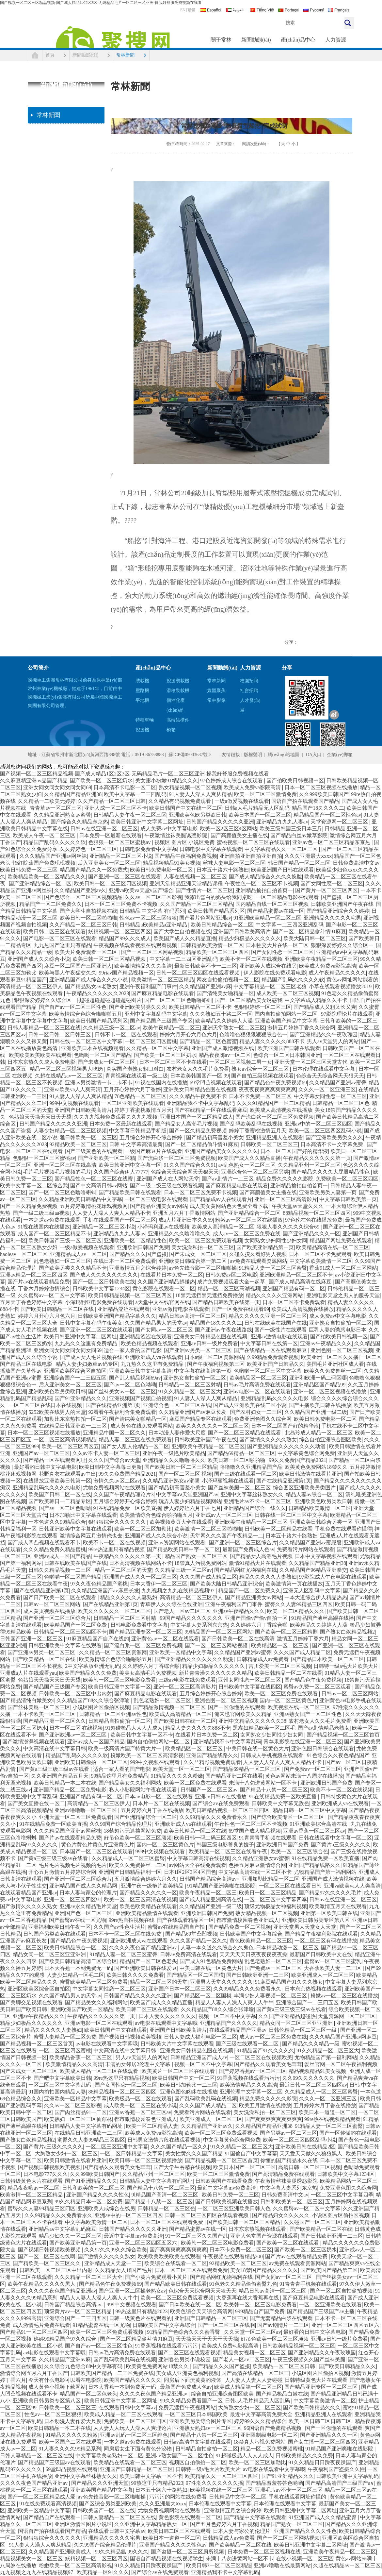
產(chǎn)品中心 (298, 39)
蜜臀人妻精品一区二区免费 (65, 2037)
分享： (291, 642)
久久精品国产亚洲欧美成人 (60, 2551)
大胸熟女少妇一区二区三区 (66, 2153)
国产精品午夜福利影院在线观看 (321, 1934)
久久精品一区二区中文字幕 (157, 1048)
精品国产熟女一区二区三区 (196, 1556)
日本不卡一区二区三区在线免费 (125, 1934)
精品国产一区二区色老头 (148, 1961)
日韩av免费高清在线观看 (188, 1954)
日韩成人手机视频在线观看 (273, 1755)
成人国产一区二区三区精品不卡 (54, 1233)
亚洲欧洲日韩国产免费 (143, 1247)
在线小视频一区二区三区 (304, 2558)
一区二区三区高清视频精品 (65, 1439)
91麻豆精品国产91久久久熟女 (289, 1982)
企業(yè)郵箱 (340, 754)
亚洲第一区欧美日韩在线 (329, 1913)
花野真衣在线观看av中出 (67, 1474)
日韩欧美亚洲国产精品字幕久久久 (117, 1316)
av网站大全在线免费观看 (197, 1865)
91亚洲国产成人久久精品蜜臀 (323, 2517)
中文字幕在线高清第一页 (202, 1371)
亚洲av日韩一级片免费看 (209, 1343)
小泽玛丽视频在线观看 (228, 1480)
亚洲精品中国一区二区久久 (114, 1432)
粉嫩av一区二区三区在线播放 (249, 1220)
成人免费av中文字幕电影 (169, 828)
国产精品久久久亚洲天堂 (100, 2483)
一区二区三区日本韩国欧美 (196, 2414)
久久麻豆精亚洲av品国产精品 (34, 780)
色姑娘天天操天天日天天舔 (40, 1117)
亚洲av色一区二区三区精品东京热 (332, 842)
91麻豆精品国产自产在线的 (97, 1638)
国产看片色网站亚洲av (205, 918)
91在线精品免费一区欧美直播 (127, 1508)
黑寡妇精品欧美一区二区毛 (264, 1728)
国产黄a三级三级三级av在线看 (54, 1769)
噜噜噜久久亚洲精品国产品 (251, 1467)
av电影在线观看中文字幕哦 (166, 2023)
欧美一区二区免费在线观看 (195, 1783)
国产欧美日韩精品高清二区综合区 (78, 1961)
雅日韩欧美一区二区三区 (88, 1137)
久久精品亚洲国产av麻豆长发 (193, 1412)
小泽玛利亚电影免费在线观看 (99, 1302)
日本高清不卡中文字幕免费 (332, 1144)
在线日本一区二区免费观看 (124, 1261)
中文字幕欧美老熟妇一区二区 (109, 2455)
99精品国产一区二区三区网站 (219, 1632)
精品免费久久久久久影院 (284, 1178)
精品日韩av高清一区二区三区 (192, 1316)
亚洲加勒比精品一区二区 (270, 1879)
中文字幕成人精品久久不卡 (316, 1000)
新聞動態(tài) (256, 39)
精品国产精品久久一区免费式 (94, 870)
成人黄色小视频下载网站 (57, 2387)
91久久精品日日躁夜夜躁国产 (322, 2462)
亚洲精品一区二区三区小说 (120, 856)
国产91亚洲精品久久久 (81, 1398)
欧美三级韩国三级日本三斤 (291, 828)
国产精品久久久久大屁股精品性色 (331, 1172)
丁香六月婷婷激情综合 (44, 1288)
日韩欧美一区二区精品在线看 (278, 1529)
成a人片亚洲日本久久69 (185, 1220)
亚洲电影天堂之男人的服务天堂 (343, 1295)
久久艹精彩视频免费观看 (212, 1762)
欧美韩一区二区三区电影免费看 (119, 1680)
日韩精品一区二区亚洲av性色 (113, 1714)
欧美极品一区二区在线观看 (140, 2098)
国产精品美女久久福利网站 (130, 1783)
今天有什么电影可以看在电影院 (65, 2380)
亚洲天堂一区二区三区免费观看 (75, 1817)
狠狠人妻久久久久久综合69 (289, 1226)
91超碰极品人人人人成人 (134, 1728)
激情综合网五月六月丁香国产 (34, 2373)
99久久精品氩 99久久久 (121, 2551)
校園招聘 (249, 680)
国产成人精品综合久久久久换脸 (265, 876)
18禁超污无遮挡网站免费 (132, 1831)
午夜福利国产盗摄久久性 (336, 2469)
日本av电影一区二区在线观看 (158, 1796)
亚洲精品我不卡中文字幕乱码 (200, 1103)
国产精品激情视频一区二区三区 (169, 1707)
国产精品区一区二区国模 (195, 1975)
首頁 (50, 55)
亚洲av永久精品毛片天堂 (88, 1906)
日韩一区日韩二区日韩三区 (60, 1034)
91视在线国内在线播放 (161, 1082)
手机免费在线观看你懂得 (343, 1529)
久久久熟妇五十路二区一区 (221, 1014)
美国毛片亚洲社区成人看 (335, 1364)
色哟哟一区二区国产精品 (102, 1055)
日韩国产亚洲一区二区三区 (32, 1638)
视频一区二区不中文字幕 (227, 2016)
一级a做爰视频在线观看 (242, 801)
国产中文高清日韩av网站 (98, 1185)
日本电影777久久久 (45, 2174)
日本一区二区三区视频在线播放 (321, 787)
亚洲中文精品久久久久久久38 (252, 1721)
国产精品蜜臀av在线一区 (275, 911)
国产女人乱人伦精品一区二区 (135, 1446)
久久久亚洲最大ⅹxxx (308, 856)
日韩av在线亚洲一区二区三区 (104, 828)
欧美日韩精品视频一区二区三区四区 (130, 1295)
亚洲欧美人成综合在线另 (268, 966)
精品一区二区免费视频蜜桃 (271, 2448)
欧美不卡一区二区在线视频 (251, 959)
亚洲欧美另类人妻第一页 (328, 1192)
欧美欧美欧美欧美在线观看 (40, 1055)
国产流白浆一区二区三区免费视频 (274, 1117)
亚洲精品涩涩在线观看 (123, 1309)
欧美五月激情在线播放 (265, 2105)
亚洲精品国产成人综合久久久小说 (89, 979)
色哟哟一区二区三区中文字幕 (268, 1371)
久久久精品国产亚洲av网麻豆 (343, 2037)
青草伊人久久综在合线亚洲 (171, 1604)
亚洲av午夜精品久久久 (326, 1343)
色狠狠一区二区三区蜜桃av (120, 842)
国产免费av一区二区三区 (312, 1769)
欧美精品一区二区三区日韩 (284, 2366)
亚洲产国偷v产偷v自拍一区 (257, 1618)
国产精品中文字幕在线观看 (255, 2517)
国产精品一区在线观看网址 (54, 1460)
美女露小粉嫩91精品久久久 (166, 780)
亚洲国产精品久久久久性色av (173, 2545)
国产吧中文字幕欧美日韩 (62, 2078)
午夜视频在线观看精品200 (233, 2256)
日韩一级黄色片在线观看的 (140, 2318)
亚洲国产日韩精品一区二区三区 (210, 2318)
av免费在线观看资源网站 (258, 1261)
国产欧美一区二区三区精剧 (286, 1632)
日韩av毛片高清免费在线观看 (257, 1384)
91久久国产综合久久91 (190, 1165)
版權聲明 (253, 754)
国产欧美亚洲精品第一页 (265, 1247)
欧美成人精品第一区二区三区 (248, 2387)
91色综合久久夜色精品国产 (338, 1755)
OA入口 (314, 754)
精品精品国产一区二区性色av (327, 815)
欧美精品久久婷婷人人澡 (224, 1021)
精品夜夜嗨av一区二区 (225, 1055)
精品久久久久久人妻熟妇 (268, 1577)
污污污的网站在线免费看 (178, 2497)
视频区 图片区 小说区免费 (184, 842)
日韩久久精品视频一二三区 (60, 1570)
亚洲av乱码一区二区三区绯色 (133, 2435)
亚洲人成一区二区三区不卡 (115, 808)
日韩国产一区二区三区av (209, 1789)
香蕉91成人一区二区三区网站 (343, 1268)
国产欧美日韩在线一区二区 (184, 1721)
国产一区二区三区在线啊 (46, 2256)
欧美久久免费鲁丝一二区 (332, 1371)
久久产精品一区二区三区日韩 (112, 801)
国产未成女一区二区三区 (107, 1062)
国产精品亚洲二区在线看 (234, 1776)
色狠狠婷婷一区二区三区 (262, 1007)
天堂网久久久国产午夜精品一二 (226, 1535)
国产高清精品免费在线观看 (283, 2174)
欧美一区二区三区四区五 (70, 1446)
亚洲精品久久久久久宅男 (332, 918)
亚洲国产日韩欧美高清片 (242, 931)
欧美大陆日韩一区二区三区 (314, 938)
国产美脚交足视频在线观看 (31, 2002)
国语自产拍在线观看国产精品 (305, 801)
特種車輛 (144, 720)
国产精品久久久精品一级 (311, 2043)
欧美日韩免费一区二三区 (28, 870)
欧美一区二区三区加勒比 (143, 1529)
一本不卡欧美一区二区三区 (45, 1714)
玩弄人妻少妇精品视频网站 (190, 1501)
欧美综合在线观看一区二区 (175, 2263)
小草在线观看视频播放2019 (341, 986)
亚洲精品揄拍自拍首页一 (264, 890)
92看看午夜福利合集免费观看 (122, 1412)
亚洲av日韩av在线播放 (221, 1796)
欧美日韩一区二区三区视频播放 (145, 2160)
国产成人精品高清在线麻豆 (301, 1281)
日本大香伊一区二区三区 (158, 1583)
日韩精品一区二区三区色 (341, 1103)
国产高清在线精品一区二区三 (255, 2373)
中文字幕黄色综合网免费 (306, 1453)
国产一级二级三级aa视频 (41, 1213)
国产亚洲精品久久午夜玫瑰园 (324, 1034)
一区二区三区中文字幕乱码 (60, 2085)
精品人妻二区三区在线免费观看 (135, 1439)
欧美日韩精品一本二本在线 (65, 1783)
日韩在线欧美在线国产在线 (275, 1323)
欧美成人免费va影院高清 (253, 787)
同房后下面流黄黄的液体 (193, 2380)
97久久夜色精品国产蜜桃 (99, 1583)
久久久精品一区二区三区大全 (88, 2277)
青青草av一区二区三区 (56, 808)
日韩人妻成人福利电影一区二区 (200, 2037)
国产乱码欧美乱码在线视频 (251, 1124)
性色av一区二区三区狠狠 (148, 918)
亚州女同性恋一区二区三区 (250, 1680)
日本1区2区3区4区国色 (190, 1872)
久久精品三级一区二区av (111, 1027)
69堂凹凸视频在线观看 (216, 1082)
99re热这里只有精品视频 (116, 1549)
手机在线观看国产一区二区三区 (119, 1220)
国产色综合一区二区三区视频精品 (83, 897)
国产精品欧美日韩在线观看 (130, 1192)
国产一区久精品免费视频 (198, 1130)
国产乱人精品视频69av (135, 1378)
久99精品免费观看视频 (273, 1357)
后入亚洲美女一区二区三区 (109, 863)
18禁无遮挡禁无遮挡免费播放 (209, 1295)
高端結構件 (178, 720)
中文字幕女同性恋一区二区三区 (330, 1096)
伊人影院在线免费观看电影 (275, 972)
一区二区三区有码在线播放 (325, 1940)
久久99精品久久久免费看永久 (214, 1817)
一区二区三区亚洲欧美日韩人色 (234, 2208)
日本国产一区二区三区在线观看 (96, 1851)
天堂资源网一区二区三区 (339, 821)
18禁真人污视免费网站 (200, 1563)
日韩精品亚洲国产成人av (198, 2057)
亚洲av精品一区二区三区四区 (34, 1275)
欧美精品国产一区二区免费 (76, 1625)
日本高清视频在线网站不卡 (140, 1563)
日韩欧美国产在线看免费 (224, 2181)
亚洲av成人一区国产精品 (62, 1556)
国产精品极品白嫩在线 (282, 2394)
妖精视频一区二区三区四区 (119, 931)
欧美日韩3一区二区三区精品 (218, 2565)
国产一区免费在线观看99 (240, 1309)
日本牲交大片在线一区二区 (277, 945)
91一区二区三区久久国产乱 (196, 2236)
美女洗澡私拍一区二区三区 (202, 1247)
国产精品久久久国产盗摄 (138, 1254)
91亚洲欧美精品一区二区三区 (267, 918)
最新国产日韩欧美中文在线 (321, 1954)
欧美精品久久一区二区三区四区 (222, 2476)
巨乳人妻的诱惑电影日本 (337, 1329)
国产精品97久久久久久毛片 (330, 1892)
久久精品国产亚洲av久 (80, 890)
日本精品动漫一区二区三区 (287, 1947)
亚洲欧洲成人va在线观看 (153, 1357)
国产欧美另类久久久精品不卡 (73, 1268)
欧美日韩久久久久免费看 (135, 1975)
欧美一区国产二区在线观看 (70, 2442)
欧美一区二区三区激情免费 (265, 794)
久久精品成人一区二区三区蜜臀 (128, 1858)
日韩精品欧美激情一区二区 (212, 945)
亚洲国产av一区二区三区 (41, 1453)
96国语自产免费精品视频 (273, 2428)
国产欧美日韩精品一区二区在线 (58, 1309)
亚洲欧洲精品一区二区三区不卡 (296, 1275)
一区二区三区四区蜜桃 (151, 1041)
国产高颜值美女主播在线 (239, 835)
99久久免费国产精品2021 (297, 1460)
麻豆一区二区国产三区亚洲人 (78, 966)
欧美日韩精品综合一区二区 (222, 924)
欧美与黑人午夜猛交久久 (67, 972)
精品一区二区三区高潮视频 (229, 1288)
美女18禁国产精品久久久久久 (264, 2270)
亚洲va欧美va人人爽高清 (72, 1089)
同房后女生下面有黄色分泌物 (138, 2448)
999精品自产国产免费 (260, 2311)
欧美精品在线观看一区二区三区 (130, 2462)
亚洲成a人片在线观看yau (28, 1673)
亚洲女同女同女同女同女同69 (57, 787)
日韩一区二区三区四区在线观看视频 (198, 972)
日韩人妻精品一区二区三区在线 (44, 1027)
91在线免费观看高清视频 (48, 2503)
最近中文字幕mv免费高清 (227, 2188)
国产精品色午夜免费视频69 (275, 1082)
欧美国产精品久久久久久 (132, 2380)
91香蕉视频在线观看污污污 (248, 2078)
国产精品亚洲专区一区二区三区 (145, 1632)
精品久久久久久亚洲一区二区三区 (268, 1316)
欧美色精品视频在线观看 (149, 1343)
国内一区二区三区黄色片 (288, 1700)
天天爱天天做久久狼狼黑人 (311, 2153)
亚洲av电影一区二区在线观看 (257, 1391)
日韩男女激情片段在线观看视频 (163, 2140)
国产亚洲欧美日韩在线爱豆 (145, 1968)
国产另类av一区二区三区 (288, 2133)
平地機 (142, 700)
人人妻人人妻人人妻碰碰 (253, 2380)
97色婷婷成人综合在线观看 (232, 780)
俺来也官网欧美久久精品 (243, 1714)
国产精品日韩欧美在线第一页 (226, 1302)
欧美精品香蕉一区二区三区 (81, 2057)
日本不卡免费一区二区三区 (260, 1096)
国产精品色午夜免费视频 (313, 1680)
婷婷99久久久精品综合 (260, 2421)
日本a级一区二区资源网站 (214, 1357)
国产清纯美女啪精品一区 (225, 993)
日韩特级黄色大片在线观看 (31, 2181)
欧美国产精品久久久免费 (88, 1673)
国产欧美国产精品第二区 (329, 2270)
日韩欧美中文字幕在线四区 (249, 1686)
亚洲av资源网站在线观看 (177, 1542)
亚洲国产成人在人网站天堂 (167, 1178)
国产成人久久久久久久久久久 (104, 1275)
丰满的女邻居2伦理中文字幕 (138, 2064)
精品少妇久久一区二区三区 (70, 2236)
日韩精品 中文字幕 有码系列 (152, 911)
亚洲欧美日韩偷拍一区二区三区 (91, 1762)
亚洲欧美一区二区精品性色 (135, 1240)
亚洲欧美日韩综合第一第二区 (193, 1261)
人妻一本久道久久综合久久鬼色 (217, 1947)
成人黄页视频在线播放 (49, 1611)
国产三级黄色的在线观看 (93, 1151)
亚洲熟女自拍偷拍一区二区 (340, 1323)
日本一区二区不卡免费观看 (320, 1254)
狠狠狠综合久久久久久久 (117, 1522)
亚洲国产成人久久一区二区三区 (140, 1577)
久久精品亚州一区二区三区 (309, 1165)
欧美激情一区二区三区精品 (162, 979)
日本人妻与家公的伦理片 (88, 1892)
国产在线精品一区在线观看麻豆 (210, 1110)
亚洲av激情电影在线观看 (180, 1309)
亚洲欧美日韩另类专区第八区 (316, 1920)
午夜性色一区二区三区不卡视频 (261, 883)
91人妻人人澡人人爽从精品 (200, 794)
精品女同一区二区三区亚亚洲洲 (50, 1954)
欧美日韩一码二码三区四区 (205, 1837)
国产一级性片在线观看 (280, 1329)
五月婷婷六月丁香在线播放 (152, 1810)
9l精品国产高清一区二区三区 (165, 2194)
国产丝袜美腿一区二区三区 (239, 1487)
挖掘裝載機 (178, 680)
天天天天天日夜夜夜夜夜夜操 (253, 1954)
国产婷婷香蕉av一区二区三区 (252, 2071)
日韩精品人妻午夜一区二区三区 (130, 815)
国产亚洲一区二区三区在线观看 (124, 876)
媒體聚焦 (216, 690)
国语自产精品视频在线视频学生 (166, 2558)
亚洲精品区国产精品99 (319, 1384)
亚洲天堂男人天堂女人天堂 (305, 1927)
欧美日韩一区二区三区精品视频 (109, 959)
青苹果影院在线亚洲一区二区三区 (302, 1741)
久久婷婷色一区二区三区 (88, 849)
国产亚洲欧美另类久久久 (138, 1007)
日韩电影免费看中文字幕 (148, 849)
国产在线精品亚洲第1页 (113, 1405)
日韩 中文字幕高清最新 (136, 1144)
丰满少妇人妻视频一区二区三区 (271, 1995)
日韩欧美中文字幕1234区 (101, 1288)
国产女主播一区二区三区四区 (322, 2442)
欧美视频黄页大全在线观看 (181, 1522)
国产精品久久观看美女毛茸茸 (268, 2064)
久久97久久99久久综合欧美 (115, 2249)
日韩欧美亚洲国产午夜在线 (342, 904)
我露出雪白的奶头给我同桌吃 (219, 897)
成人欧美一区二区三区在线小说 (140, 2105)
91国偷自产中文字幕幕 (251, 2153)
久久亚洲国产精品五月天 (59, 1776)
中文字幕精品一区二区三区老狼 (270, 986)
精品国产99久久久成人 (125, 938)
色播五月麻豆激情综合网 (257, 1865)
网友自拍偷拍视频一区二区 (228, 979)
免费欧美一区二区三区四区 (347, 1178)
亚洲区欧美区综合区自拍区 (75, 1371)
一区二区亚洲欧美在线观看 (132, 1103)
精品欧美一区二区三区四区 (217, 952)
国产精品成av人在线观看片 (221, 1199)
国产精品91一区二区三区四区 (34, 2332)
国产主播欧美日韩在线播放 (320, 1405)
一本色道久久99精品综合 (57, 1522)
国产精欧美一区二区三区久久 (47, 2263)
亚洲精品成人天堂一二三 (113, 2263)
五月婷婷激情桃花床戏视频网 (94, 1206)
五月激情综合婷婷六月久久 (145, 1879)
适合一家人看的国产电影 (132, 1350)
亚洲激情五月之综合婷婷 (138, 1268)
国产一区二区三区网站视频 (152, 952)
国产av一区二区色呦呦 (130, 1384)
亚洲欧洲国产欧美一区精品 (82, 2009)
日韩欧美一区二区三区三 (269, 1144)
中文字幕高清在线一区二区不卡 (255, 1872)
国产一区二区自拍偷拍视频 (341, 2291)
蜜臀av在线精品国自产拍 (177, 1927)
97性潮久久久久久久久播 (214, 2483)
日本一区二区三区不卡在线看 (173, 1062)
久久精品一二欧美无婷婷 (46, 801)
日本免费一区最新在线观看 (110, 835)
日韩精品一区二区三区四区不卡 (70, 1632)
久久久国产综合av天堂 (114, 1460)
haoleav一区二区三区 (24, 1254)
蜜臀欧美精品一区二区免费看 (94, 1982)
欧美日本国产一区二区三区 (260, 815)
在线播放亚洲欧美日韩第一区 (57, 1480)
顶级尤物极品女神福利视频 (275, 1906)
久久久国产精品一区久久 (198, 1940)
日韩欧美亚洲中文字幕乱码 (347, 2476)
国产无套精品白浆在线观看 (281, 2318)
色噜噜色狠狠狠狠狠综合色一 (253, 1034)
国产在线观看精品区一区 (185, 1920)
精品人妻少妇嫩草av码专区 (87, 1364)
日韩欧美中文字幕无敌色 (280, 1803)
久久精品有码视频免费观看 (180, 801)
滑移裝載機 (178, 690)
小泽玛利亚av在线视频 (163, 1226)
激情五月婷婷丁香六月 (303, 1638)
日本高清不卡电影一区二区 (124, 787)
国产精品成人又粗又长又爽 (325, 1007)
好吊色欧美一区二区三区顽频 (138, 1837)
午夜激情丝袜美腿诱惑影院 (176, 835)
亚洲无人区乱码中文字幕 (312, 1590)
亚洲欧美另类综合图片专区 (200, 2421)
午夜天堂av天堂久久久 (298, 1206)
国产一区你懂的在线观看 (236, 1707)
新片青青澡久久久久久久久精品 (215, 1673)
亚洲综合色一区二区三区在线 (177, 1405)
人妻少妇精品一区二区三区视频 (70, 1130)
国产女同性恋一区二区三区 (331, 883)
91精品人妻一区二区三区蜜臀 (273, 1268)
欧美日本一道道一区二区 (327, 2112)
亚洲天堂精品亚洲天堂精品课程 (186, 883)
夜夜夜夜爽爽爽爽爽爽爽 (267, 1089)
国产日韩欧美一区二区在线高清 (238, 1638)
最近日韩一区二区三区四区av (313, 2085)
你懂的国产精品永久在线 (289, 2160)
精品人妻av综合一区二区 (314, 1494)
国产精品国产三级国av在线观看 (54, 2462)
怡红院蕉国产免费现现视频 (44, 863)
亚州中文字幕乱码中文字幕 (156, 1014)
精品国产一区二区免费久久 (50, 904)
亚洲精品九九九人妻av (282, 821)
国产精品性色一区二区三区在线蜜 (94, 1178)
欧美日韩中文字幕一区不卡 (141, 1734)
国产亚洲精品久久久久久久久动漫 (287, 1446)
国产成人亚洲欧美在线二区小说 (249, 1405)
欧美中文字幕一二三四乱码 (135, 794)
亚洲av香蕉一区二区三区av (314, 1831)
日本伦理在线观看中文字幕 (324, 1069)
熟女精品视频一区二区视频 (190, 787)
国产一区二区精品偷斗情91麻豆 (309, 931)
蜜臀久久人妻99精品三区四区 (299, 1604)
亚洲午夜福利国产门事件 (148, 986)
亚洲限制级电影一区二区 (269, 2435)
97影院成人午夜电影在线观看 (333, 1577)
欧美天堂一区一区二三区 (181, 1769)
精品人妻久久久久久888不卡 (272, 1041)
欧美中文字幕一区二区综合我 (34, 1185)
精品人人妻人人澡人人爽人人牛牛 (234, 2002)
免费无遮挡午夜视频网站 (187, 2407)
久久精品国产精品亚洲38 (73, 794)
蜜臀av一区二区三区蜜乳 (332, 1961)
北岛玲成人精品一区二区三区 (319, 1432)
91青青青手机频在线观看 (267, 1837)
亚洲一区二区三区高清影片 (285, 1199)
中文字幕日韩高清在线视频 (198, 1858)
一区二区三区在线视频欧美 (261, 2057)
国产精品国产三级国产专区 (161, 1021)
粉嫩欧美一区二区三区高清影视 (146, 1755)
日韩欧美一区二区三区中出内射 (75, 1693)
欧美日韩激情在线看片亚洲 (310, 1474)
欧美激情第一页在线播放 (294, 1583)
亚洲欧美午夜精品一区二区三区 (321, 959)
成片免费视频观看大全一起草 (231, 1281)
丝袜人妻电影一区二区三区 (234, 863)
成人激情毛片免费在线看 (41, 2325)
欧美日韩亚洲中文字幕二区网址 (146, 821)
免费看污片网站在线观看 (305, 1549)
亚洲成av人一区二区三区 (223, 1515)
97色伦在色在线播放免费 (313, 1220)
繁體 (191, 10)
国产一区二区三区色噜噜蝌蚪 (178, 1000)
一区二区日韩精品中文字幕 (131, 2153)
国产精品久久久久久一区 (148, 1892)
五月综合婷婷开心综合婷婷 (151, 1137)
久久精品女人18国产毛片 (123, 2270)
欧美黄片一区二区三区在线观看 (179, 2071)
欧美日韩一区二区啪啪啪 (88, 918)
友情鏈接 (231, 754)
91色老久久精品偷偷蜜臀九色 (243, 2284)
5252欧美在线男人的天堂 (57, 1412)
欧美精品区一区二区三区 (258, 1378)
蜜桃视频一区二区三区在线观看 (253, 842)
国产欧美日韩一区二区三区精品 (180, 1467)
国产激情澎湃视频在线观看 (33, 1741)
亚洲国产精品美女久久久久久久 (221, 1151)
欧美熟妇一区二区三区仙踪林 (78, 2119)
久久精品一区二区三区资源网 (113, 1652)
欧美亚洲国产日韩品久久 (275, 1364)
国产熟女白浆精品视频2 (347, 1632)
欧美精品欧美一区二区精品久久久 (47, 876)
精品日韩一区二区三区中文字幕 (309, 1810)
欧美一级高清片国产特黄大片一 (125, 1748)
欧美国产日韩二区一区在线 (59, 1494)
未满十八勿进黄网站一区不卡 (263, 1783)
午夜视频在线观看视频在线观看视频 (135, 945)
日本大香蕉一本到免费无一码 (78, 1968)
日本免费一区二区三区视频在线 (264, 2551)
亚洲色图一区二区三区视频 (341, 1350)
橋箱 (171, 729)
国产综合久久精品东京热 (79, 821)
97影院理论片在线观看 (347, 1014)
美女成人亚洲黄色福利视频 (187, 2373)
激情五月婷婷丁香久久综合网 (301, 1027)
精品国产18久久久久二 (318, 808)
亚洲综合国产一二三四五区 (75, 1378)
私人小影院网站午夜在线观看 (143, 1789)
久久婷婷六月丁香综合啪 (259, 1625)
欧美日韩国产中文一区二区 (183, 2078)
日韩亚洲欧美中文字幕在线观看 (75, 1529)
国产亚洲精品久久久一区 (311, 1233)
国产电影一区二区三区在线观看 (59, 938)
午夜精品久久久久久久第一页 (317, 1158)
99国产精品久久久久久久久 (191, 1618)
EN (182, 10)
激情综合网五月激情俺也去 (91, 1535)
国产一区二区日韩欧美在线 (103, 1281)
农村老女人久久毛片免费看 (198, 1069)
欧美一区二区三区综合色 (299, 1851)
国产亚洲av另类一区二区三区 (197, 1350)
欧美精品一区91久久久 (103, 2572)
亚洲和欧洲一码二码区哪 (318, 1378)
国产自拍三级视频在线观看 (262, 1075)
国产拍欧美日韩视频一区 (295, 780)
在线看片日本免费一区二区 (171, 1275)
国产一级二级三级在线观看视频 (166, 1185)
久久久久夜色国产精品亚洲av (143, 1947)
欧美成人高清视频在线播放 (281, 1110)
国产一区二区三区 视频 (185, 1474)
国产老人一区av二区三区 (182, 1611)
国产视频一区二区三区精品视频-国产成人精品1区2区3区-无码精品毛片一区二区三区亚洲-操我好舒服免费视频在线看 (101, 2)
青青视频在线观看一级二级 (136, 1075)
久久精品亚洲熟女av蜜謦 (62, 815)
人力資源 (335, 39)
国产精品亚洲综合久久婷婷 (338, 911)
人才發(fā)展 (250, 705)
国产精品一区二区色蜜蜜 (208, 1041)
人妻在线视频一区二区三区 (195, 876)
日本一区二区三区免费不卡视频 (120, 904)
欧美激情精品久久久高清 (143, 966)
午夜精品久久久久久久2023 (97, 993)
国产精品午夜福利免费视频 (185, 856)
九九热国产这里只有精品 (62, 945)
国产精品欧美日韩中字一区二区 (183, 1549)
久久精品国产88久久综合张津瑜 (93, 1700)
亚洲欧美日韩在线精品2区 (305, 2146)
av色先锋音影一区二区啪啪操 (203, 1268)
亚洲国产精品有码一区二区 (294, 1288)
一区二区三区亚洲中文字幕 (117, 2146)
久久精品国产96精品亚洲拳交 (313, 1570)
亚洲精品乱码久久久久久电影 (275, 1398)
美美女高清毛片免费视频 (148, 1673)
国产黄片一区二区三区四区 (326, 890)
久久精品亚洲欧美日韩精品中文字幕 (80, 1199)
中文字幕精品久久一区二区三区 (282, 849)
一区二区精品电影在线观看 (287, 897)
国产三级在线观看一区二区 (245, 1474)
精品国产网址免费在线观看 (341, 1240)
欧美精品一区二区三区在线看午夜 (228, 1851)
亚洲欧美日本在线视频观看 (92, 1048)
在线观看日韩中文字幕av (127, 2407)
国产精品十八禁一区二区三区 (274, 1789)
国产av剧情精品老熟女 (324, 1728)
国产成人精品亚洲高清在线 (210, 1899)
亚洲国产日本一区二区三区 (179, 1988)
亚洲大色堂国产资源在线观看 (264, 2236)
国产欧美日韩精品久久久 (347, 2366)
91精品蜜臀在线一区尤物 (101, 2325)
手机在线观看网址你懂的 (298, 2497)
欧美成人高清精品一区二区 (223, 1226)
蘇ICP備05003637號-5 (189, 754)
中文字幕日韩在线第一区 (269, 1343)
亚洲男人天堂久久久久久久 (221, 1982)
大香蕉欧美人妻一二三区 (333, 1968)
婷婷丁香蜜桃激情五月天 (143, 1110)
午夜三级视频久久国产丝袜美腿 (308, 2359)
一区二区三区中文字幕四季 (275, 1899)
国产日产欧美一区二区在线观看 (60, 1597)
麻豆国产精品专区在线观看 (200, 1419)
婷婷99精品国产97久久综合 (66, 2339)
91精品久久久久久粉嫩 (177, 1776)
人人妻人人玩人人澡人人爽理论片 (132, 2428)
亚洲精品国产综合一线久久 (254, 1508)
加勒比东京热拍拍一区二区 (75, 1419)
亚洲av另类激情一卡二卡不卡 (99, 1082)
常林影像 (216, 700)
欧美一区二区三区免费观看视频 (205, 1240)
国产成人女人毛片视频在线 (91, 1357)
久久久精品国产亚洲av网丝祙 (53, 856)
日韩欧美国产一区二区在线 (103, 2510)
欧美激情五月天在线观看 (338, 1906)
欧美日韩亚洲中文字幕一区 (130, 1165)
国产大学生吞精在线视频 (182, 2167)
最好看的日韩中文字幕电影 (45, 1467)
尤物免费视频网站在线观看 (114, 1487)
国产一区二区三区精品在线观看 (245, 1432)
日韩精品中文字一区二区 (237, 2497)
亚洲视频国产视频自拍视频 (140, 1398)
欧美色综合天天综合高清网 (201, 2311)
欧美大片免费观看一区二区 (87, 952)
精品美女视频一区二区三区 (254, 2352)
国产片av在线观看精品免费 (39, 1281)
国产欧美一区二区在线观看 (288, 2243)
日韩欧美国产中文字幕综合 (251, 1934)
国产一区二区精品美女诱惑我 (248, 1000)
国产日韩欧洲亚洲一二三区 (257, 1975)
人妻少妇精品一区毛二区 (75, 1975)
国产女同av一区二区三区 (163, 1329)
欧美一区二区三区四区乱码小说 (325, 1130)
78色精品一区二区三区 (140, 1096)
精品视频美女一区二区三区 (31, 2558)
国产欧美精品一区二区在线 (45, 1659)
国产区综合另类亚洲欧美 (107, 2503)
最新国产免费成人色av (248, 1549)
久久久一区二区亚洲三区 (327, 1089)
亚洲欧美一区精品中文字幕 (180, 1652)
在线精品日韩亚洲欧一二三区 (73, 1426)
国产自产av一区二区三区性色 (72, 1007)
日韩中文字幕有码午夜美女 (91, 1323)
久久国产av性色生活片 (119, 1927)
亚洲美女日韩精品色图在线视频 (199, 1089)
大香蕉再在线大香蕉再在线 (248, 2297)
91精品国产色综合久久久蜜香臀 (184, 2332)
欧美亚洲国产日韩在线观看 (282, 870)
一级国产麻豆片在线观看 (153, 1151)
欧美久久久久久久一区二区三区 (212, 1426)
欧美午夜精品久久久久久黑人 (42, 2284)
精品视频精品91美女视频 (171, 863)
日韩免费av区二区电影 (231, 1275)
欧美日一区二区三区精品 (267, 1892)
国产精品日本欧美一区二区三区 (327, 1659)
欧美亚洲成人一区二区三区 (322, 1975)
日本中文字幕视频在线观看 (326, 1556)
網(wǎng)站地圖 (283, 754)
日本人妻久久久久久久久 (167, 2016)
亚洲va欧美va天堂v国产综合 (141, 890)
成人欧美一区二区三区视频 (287, 993)
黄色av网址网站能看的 (352, 979)
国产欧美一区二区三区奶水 (101, 780)
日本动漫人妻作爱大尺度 (177, 1432)
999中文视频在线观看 (74, 1103)
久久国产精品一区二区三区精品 (196, 904)
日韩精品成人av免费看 (263, 1659)
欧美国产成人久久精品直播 (184, 938)
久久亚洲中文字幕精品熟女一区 (150, 2524)
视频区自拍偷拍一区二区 (197, 2462)
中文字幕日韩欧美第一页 (348, 1199)
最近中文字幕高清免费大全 (261, 2414)
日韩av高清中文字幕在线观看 (197, 2442)
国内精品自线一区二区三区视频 (272, 904)
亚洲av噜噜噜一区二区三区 (86, 1810)
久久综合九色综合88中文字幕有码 (84, 2366)
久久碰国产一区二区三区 (312, 2222)
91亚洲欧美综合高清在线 (319, 1824)
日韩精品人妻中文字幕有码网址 (86, 2126)
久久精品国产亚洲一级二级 (315, 1412)
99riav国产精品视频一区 (126, 972)
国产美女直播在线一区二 (36, 1803)
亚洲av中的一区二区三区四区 (318, 1124)
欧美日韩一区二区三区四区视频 (110, 883)
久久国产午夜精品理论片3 (123, 1494)
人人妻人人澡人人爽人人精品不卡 (111, 1213)
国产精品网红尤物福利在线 (245, 1570)
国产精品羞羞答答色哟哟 (274, 2483)
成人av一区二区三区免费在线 (246, 1233)
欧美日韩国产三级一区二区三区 (65, 1240)
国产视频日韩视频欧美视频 (130, 2037)
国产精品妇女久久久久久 (281, 2215)
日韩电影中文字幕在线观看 (211, 849)
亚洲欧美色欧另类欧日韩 (197, 815)
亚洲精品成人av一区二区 (78, 1254)
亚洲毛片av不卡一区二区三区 (258, 1501)
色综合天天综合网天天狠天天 (330, 1075)
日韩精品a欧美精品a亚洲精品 (153, 924)
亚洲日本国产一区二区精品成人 (196, 1117)
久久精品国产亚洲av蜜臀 (337, 1082)
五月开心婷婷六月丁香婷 (132, 1089)
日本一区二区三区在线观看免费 (167, 2222)
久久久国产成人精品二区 (208, 1577)
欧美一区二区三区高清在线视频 (140, 1899)
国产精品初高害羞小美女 (215, 1137)
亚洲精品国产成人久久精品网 (84, 1886)
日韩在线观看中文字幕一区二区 (335, 1837)
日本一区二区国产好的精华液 (294, 1151)
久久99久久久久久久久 (308, 2078)
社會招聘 (249, 690)
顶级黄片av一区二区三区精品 (78, 2311)
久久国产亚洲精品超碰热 (166, 1281)
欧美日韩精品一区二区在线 (195, 1831)
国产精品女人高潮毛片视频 (186, 1124)
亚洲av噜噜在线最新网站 (282, 2565)
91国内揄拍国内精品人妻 (57, 2091)
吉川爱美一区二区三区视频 (279, 1666)
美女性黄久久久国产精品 (194, 2153)
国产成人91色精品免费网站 (211, 1961)
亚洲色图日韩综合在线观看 (322, 1748)
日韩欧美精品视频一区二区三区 (298, 2345)
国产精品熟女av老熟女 (91, 986)
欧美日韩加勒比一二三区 (188, 2085)
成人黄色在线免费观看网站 (141, 1426)
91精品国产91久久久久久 (265, 2050)
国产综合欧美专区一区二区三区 (288, 1817)
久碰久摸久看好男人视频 (258, 1254)
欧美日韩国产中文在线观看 (115, 2030)
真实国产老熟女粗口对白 (135, 1069)
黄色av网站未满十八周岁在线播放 (304, 1776)
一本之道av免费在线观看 (51, 1220)
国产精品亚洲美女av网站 (158, 1206)
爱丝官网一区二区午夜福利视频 (340, 2064)
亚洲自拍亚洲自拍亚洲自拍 (250, 856)
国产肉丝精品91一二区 (81, 2112)
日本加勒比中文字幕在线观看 (83, 1515)
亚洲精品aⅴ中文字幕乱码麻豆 (62, 2229)
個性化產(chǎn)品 (176, 705)
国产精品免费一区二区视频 (239, 1927)
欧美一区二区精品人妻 (152, 2126)
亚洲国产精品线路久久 (212, 1755)
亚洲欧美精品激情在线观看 (147, 1913)
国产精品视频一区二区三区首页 (343, 1734)
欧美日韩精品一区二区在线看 (288, 1673)
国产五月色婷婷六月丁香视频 (224, 2524)
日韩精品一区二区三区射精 (189, 1384)
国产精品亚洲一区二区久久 (54, 1721)
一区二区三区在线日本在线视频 (46, 1405)
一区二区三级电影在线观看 (156, 1199)
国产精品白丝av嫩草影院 (298, 835)
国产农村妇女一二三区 (256, 1412)
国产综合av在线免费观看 (220, 1803)
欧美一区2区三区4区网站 (228, 828)
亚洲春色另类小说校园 (184, 2359)
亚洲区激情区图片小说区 (83, 2524)
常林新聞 (125, 55)
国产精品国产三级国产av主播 (321, 2311)
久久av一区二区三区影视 (153, 897)
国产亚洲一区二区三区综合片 (243, 1542)
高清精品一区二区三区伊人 (31, 986)
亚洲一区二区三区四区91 (72, 1899)
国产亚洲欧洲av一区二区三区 (73, 1734)
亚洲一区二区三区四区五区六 (143, 2243)
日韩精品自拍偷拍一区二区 (119, 1721)
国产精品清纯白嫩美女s (27, 1700)
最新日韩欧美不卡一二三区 (205, 966)
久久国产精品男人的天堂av (156, 1323)
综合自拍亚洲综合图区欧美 (330, 1439)
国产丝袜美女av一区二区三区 (122, 1391)
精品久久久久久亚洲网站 (275, 1295)
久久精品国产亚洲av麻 (205, 986)
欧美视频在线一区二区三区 (299, 1707)
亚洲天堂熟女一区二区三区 (233, 1027)
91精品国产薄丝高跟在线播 (322, 1618)
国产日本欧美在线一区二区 (190, 2304)
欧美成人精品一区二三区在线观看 (99, 2071)
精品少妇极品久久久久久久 (249, 938)
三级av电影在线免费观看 (187, 1680)
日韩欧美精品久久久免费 (304, 2455)
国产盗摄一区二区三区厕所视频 (188, 2551)
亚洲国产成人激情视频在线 (223, 1048)
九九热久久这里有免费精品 (87, 1343)
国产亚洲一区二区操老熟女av (132, 2291)
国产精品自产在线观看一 (52, 2517)
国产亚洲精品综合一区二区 (40, 883)
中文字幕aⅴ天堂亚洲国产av (187, 1494)
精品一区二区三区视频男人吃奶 (67, 1069)
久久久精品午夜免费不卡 (198, 1096)
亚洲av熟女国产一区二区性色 (308, 1714)
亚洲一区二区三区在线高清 (65, 1165)
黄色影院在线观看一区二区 (164, 1288)
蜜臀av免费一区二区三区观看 (317, 1686)
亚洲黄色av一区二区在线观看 (165, 1638)
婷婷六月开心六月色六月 (188, 1034)
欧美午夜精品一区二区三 (171, 1027)
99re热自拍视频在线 (131, 1920)
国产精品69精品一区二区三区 (241, 1453)
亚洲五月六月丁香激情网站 (184, 1213)
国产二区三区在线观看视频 (189, 2352)
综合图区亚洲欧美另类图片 (305, 1487)
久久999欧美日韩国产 (324, 794)
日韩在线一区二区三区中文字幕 (85, 1041)
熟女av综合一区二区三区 (260, 1069)
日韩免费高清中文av (356, 863)
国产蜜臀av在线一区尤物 (77, 1920)
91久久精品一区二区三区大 (189, 1391)
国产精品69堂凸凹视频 (191, 1934)
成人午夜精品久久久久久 (337, 972)
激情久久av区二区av (116, 1480)
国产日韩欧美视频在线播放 (226, 2201)
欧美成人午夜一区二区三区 (45, 835)
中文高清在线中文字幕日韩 (54, 1748)
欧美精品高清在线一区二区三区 (332, 1247)
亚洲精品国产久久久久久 (228, 2023)
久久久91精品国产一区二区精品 (273, 1103)
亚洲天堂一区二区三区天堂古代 (310, 1062)
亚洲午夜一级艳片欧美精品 (173, 1453)
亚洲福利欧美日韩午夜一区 (59, 1927)
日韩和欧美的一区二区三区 (93, 2188)
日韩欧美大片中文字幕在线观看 (177, 2043)
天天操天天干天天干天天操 (207, 2339)
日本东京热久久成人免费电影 (41, 1062)
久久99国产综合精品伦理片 (120, 1824)
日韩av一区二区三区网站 (51, 1604)
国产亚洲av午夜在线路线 (223, 1329)
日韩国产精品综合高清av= (210, 1879)
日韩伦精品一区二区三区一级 (303, 2030)
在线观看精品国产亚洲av (28, 1892)
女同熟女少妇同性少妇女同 (276, 1240)
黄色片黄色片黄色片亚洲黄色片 (97, 1844)
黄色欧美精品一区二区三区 (261, 1940)
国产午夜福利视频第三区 (216, 1364)
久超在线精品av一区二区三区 (69, 1075)
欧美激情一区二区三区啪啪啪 (208, 1529)
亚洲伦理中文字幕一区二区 (251, 2091)
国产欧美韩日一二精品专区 (59, 1501)
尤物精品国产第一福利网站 (325, 1872)
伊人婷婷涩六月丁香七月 (192, 1508)
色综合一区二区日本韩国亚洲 (287, 1055)
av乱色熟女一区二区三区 (247, 1165)
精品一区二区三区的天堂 (123, 1570)
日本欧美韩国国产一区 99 (199, 1075)
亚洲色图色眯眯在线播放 (188, 2091)
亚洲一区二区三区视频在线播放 (330, 1391)
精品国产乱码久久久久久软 (54, 842)
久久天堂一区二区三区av (252, 2332)
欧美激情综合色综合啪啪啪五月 (85, 1014)
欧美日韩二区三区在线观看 (54, 931)
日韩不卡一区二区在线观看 (126, 1034)
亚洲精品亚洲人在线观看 (274, 1137)
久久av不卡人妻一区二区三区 (106, 1453)
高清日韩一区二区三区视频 (309, 2167)
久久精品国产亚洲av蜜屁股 (310, 1542)
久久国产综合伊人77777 (120, 1172)
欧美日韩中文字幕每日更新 (110, 1467)
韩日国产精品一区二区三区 (299, 863)
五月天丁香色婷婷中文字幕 (31, 1302)
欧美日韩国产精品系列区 (216, 911)
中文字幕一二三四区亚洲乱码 (290, 924)
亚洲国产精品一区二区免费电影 (69, 1789)
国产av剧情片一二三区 (228, 1178)
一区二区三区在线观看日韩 (290, 1886)
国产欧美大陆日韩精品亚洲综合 (226, 1583)
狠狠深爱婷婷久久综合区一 (342, 945)
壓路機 (142, 690)
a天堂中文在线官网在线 (162, 1302)
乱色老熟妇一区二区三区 (62, 1261)
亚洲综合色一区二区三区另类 (255, 1172)
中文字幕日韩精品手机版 (138, 1130)
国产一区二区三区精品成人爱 (41, 2497)
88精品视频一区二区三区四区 (317, 1213)
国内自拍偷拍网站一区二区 (287, 1014)
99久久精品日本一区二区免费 (88, 2201)
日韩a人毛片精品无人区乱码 (257, 808)
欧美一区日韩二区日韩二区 (321, 2421)
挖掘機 (142, 729)
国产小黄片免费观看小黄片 (156, 2277)
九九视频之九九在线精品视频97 (178, 1590)
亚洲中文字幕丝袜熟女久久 (252, 1494)
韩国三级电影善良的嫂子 (225, 1844)
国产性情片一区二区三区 (204, 890)
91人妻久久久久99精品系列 (70, 2448)
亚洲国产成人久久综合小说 (39, 959)
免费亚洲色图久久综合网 (263, 1419)
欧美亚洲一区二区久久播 (329, 1357)
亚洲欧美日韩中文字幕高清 (140, 1371)
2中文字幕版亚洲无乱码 (92, 1666)
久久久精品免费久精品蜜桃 (54, 1549)
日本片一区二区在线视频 (161, 1803)
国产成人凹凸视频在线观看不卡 (44, 1542)
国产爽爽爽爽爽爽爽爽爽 (273, 2119)
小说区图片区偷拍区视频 (101, 1707)
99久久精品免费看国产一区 (191, 2400)
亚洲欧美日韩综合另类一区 (321, 1522)
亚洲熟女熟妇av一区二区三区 (208, 2428)
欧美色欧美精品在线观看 (148, 1906)
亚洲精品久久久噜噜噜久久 (179, 1233)
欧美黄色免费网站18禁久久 (316, 1467)
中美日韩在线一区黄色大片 (257, 1748)
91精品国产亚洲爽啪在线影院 (222, 1886)
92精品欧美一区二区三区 (78, 1144)
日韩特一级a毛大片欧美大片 (345, 1666)
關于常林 (221, 39)
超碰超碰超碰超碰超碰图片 (110, 1000)
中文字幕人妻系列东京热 (199, 1625)
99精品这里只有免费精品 (119, 1776)
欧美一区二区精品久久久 (296, 1611)
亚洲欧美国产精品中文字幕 (286, 1021)
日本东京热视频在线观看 (313, 1988)
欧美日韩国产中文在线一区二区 (185, 808)
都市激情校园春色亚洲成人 (247, 1920)
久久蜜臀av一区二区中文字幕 (52, 1295)
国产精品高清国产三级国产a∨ (339, 2483)
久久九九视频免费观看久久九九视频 (115, 1117)
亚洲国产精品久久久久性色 (97, 2194)
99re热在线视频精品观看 (332, 2119)
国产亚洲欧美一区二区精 (106, 1158)
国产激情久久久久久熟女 (268, 1439)
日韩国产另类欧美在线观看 (54, 1934)
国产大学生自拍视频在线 (88, 911)
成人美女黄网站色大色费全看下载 (229, 1206)
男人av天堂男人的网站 (333, 1041)
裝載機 (142, 680)
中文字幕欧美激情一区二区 (321, 1261)
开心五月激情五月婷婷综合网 (62, 1872)
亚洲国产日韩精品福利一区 (130, 1872)
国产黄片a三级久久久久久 (341, 1844)
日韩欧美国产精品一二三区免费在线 (112, 2373)
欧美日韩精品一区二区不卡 (200, 1007)
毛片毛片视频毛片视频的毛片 (57, 1172)
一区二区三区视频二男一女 (240, 1062)
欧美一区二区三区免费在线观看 (282, 1693)
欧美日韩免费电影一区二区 (162, 870)
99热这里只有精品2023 (142, 2311)
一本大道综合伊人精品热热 (315, 1597)
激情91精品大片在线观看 (257, 1563)
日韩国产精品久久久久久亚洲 (220, 821)
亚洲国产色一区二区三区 (84, 1913)
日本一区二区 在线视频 (76, 1728)
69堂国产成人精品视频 (255, 1831)
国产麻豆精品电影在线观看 (162, 993)
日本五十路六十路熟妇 (223, 870)
